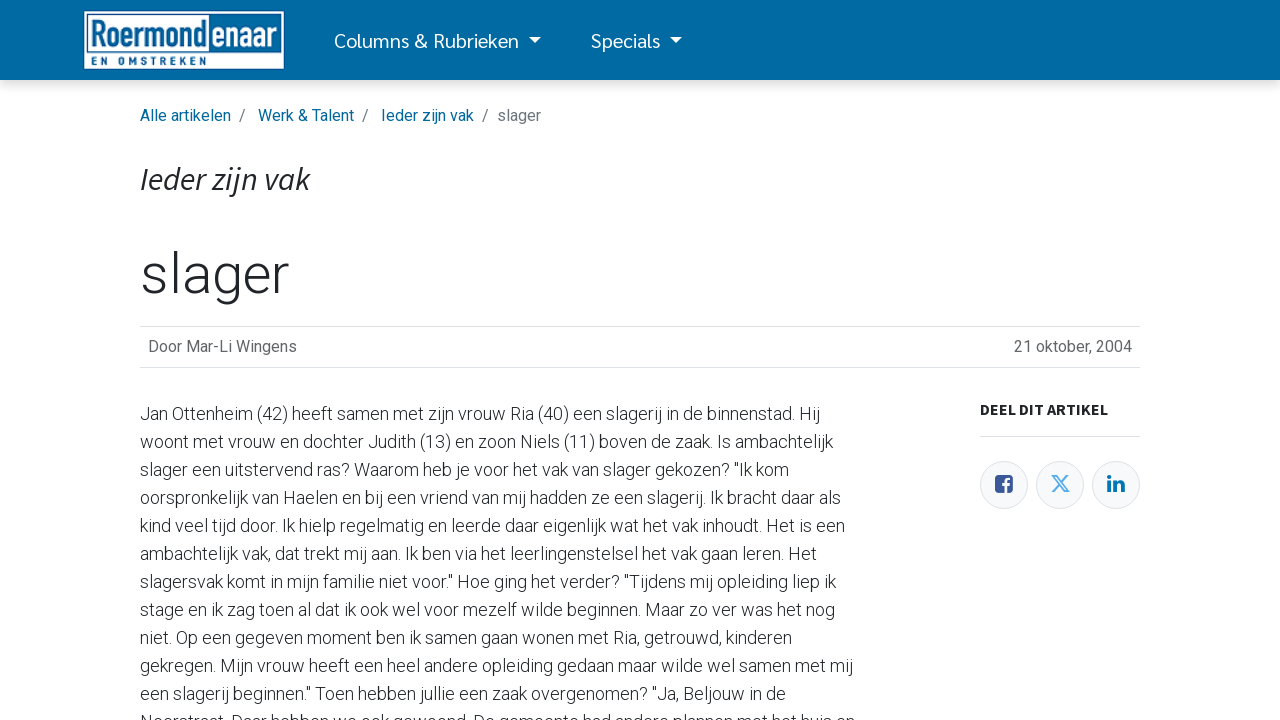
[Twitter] (1060, 485)
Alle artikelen (185, 115)
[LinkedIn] (1116, 485)
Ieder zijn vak (427, 115)
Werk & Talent (306, 115)
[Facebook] (1004, 485)
